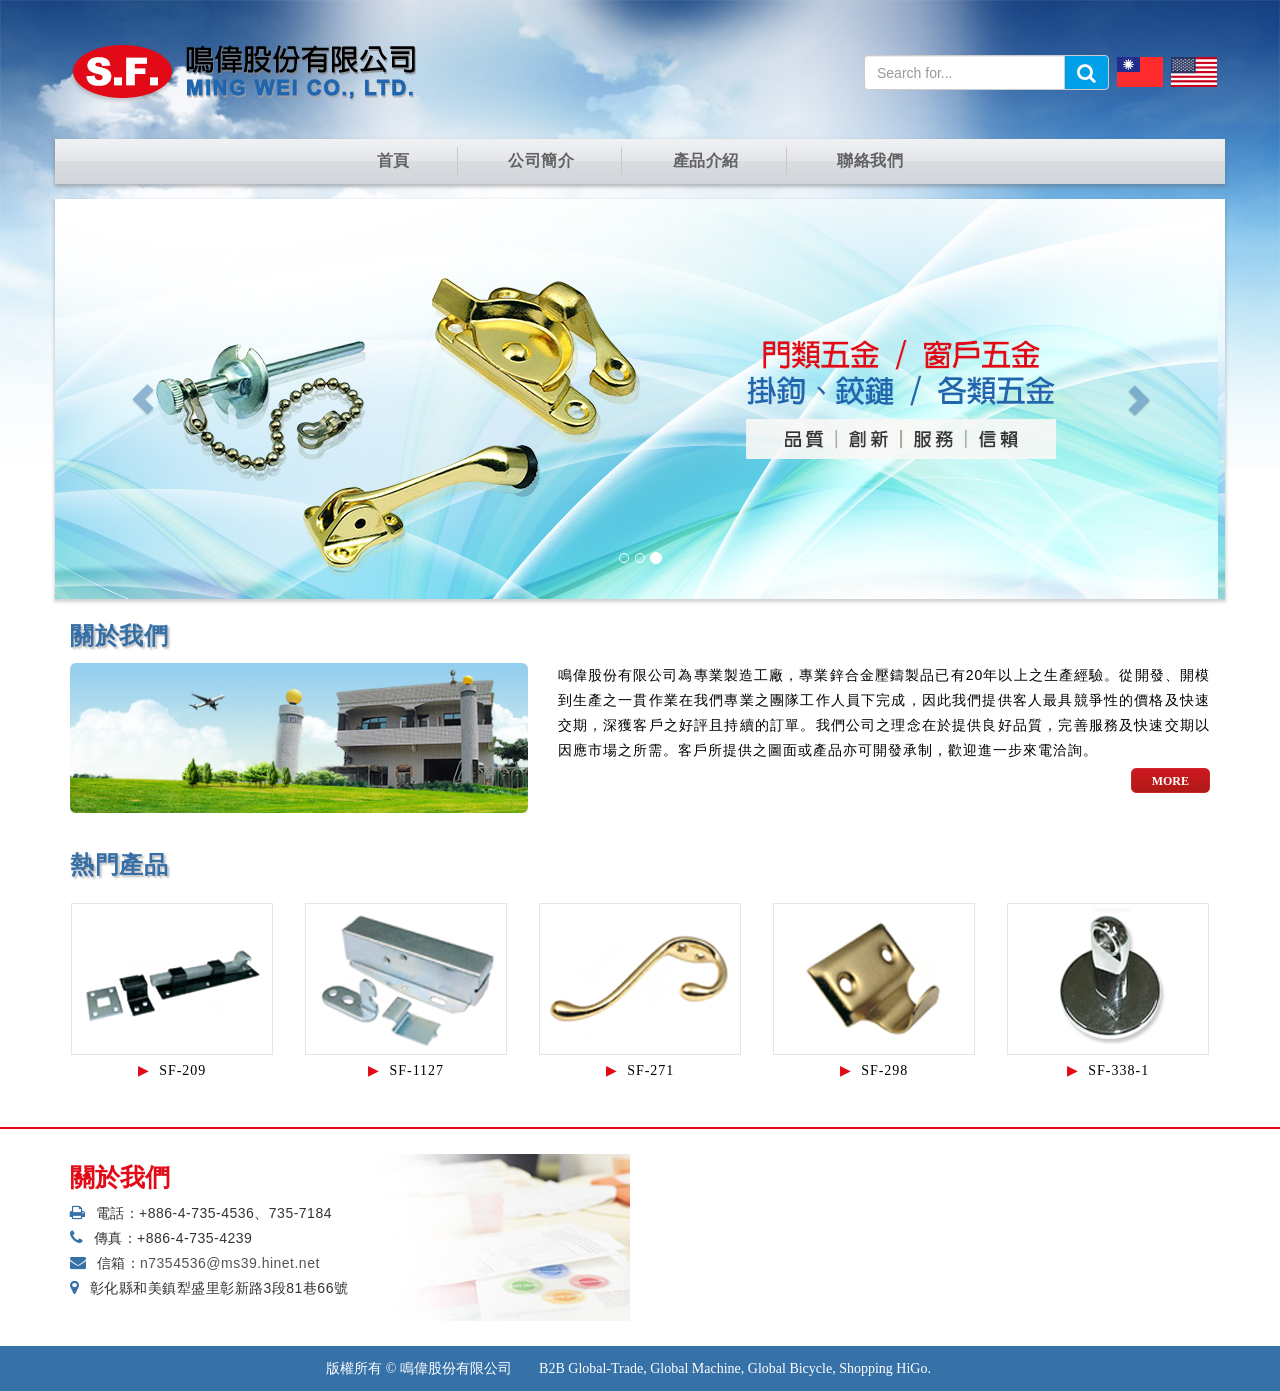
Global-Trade (605, 1368)
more (1170, 781)
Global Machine (695, 1368)
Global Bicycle (790, 1368)
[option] (172, 995)
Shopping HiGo (883, 1368)
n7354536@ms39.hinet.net (230, 1263)
